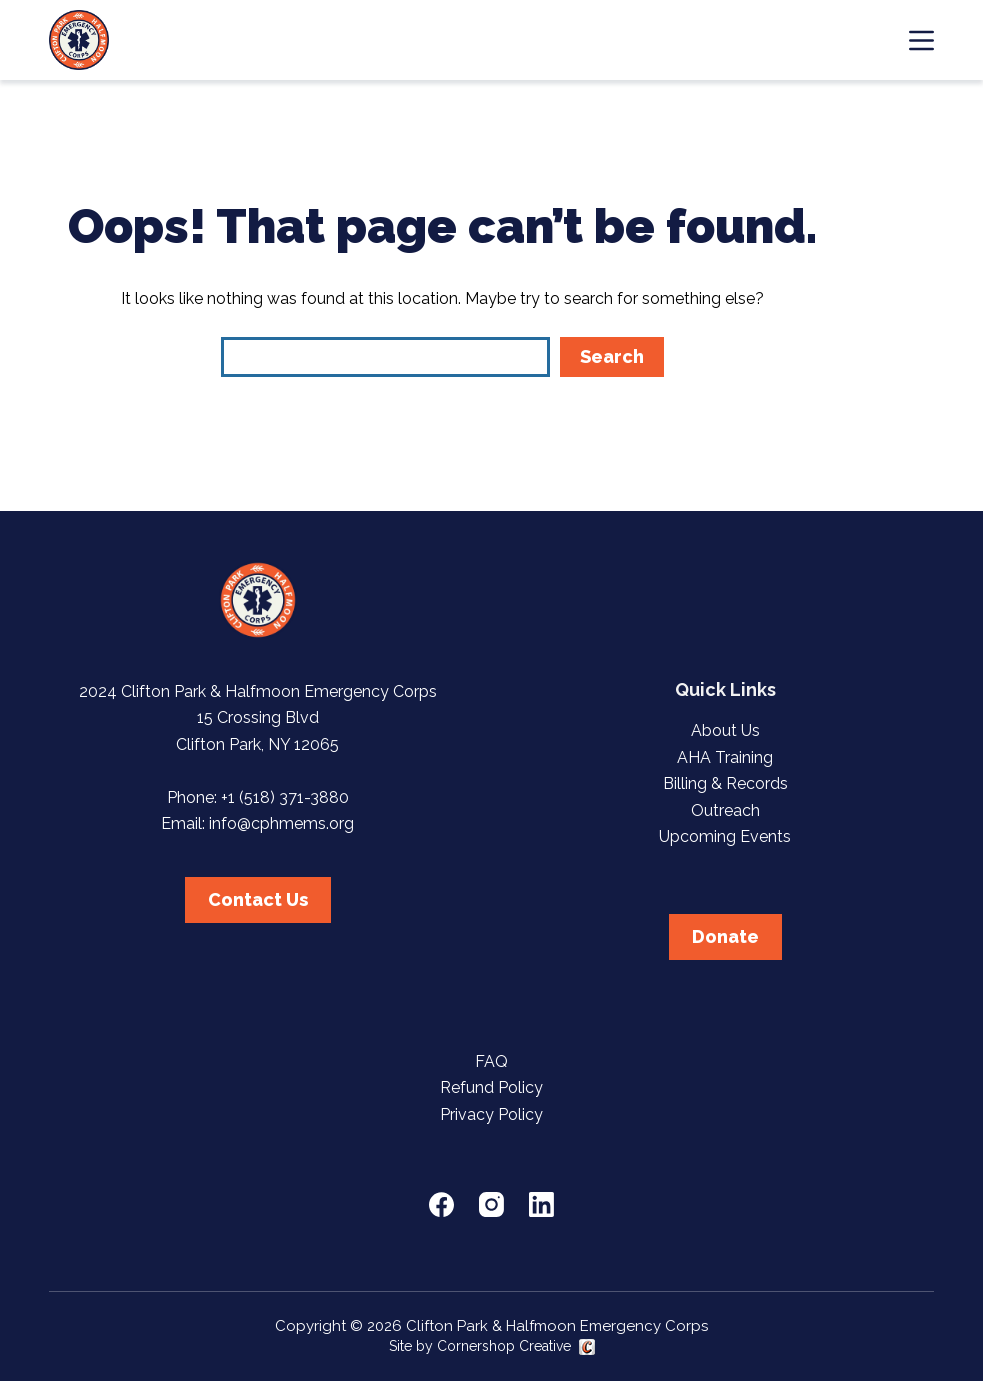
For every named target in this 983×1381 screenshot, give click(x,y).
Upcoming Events (725, 836)
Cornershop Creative (504, 1346)
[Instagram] (491, 1204)
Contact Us (258, 899)
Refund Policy (491, 1087)
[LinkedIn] (541, 1204)
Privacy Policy (491, 1114)
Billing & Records (725, 783)
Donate (725, 936)
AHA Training (725, 757)
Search (612, 356)
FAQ (491, 1061)
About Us (725, 730)
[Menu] (921, 40)
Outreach (725, 810)
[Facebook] (441, 1204)
